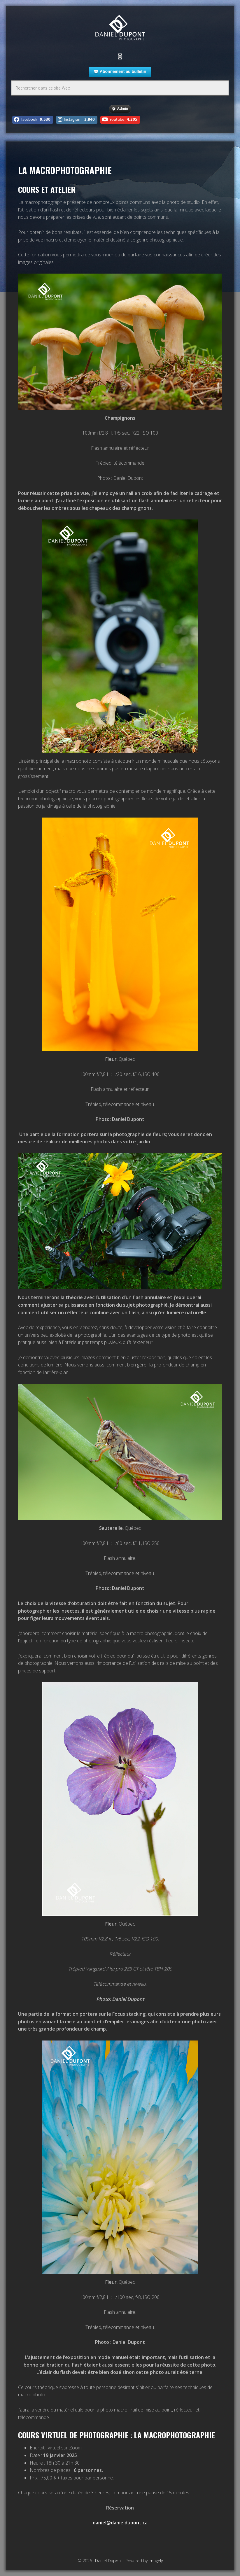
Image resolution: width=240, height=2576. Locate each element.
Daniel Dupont (120, 28)
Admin (120, 108)
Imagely (156, 2560)
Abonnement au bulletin (120, 71)
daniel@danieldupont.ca (120, 2522)
